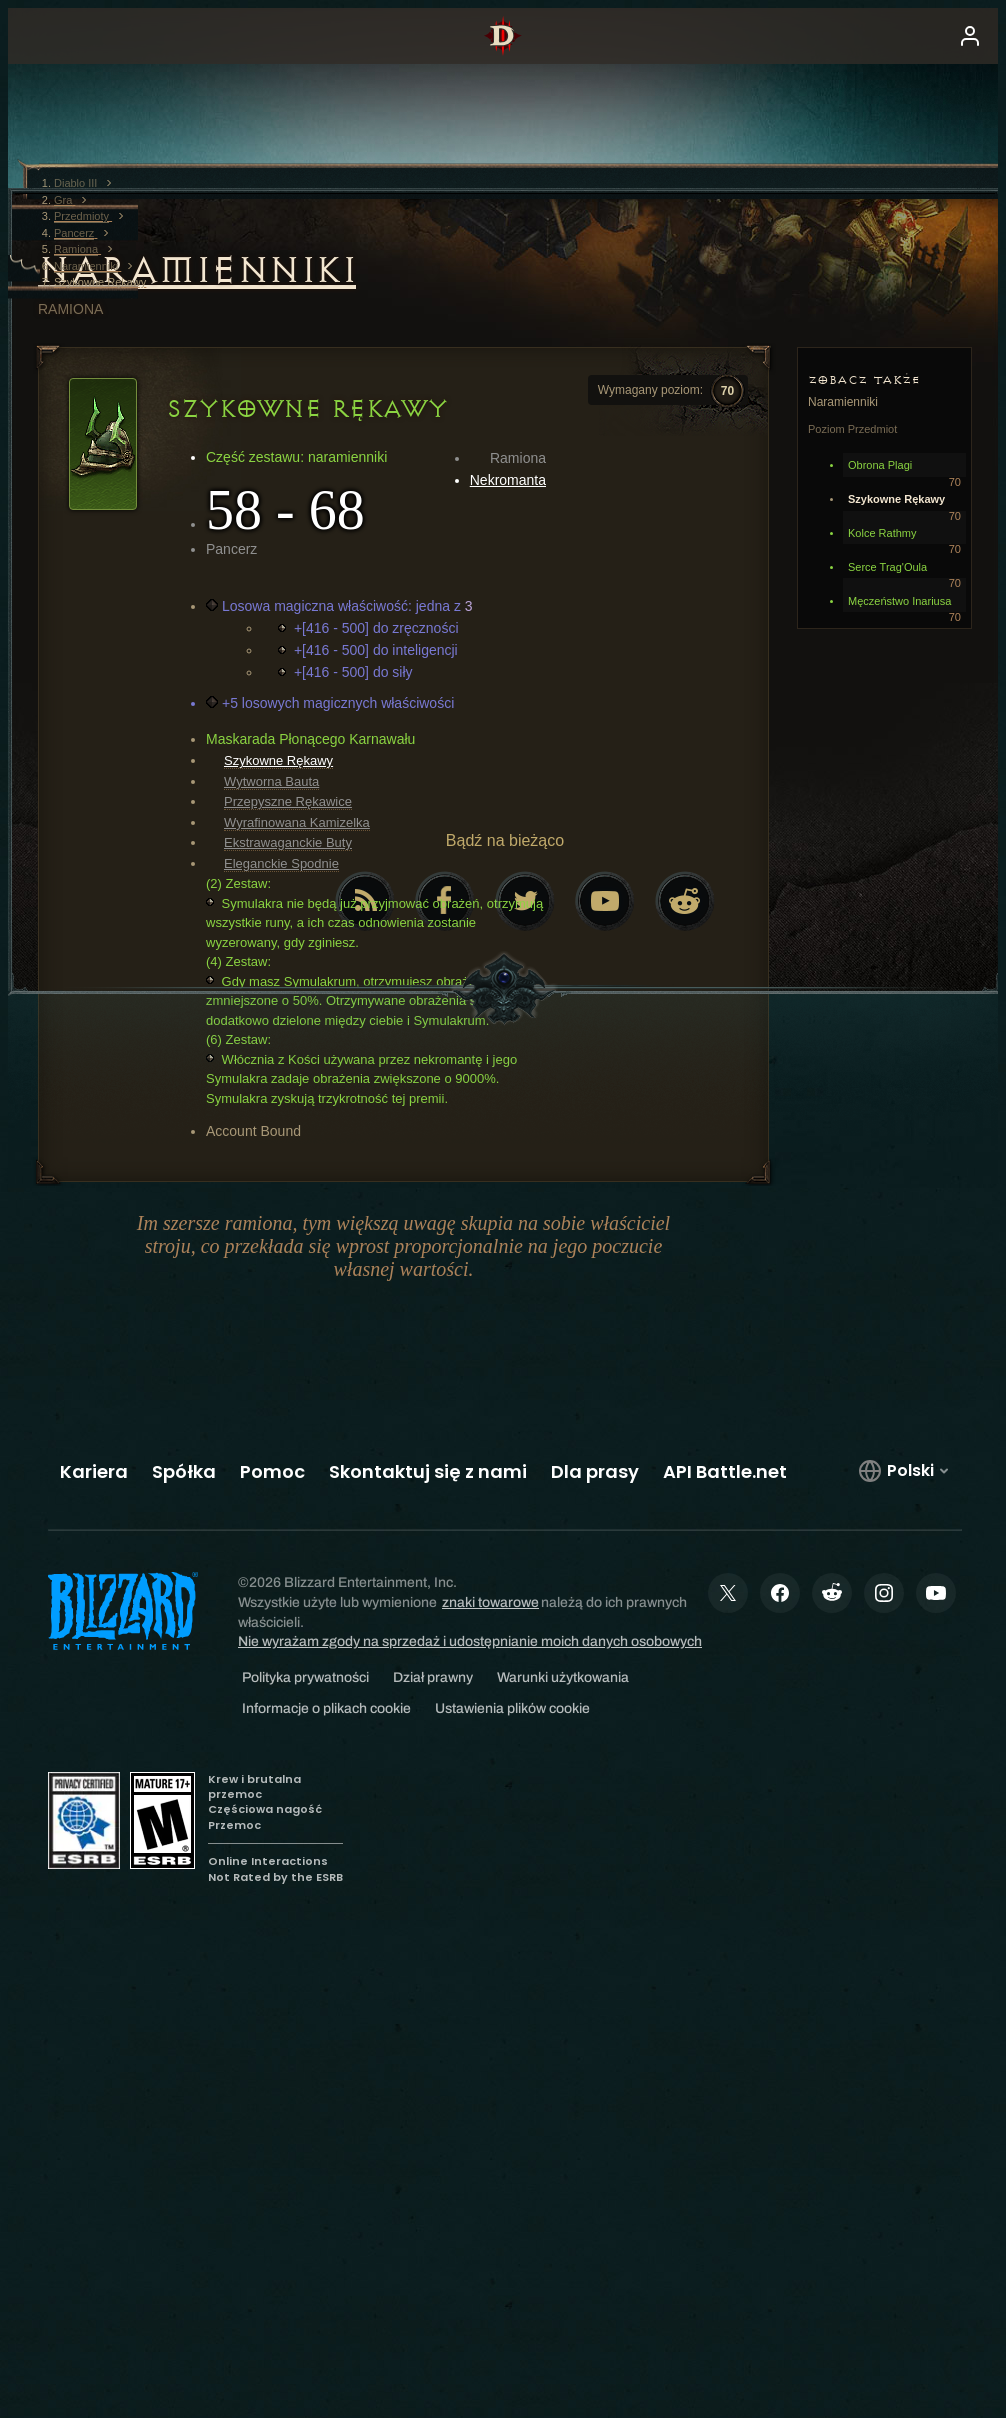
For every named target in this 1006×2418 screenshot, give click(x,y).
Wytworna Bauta (271, 781)
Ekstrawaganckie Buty (288, 842)
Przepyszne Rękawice (288, 801)
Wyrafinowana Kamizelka (297, 822)
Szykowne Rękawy (278, 760)
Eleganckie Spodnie (281, 863)
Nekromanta (508, 480)
